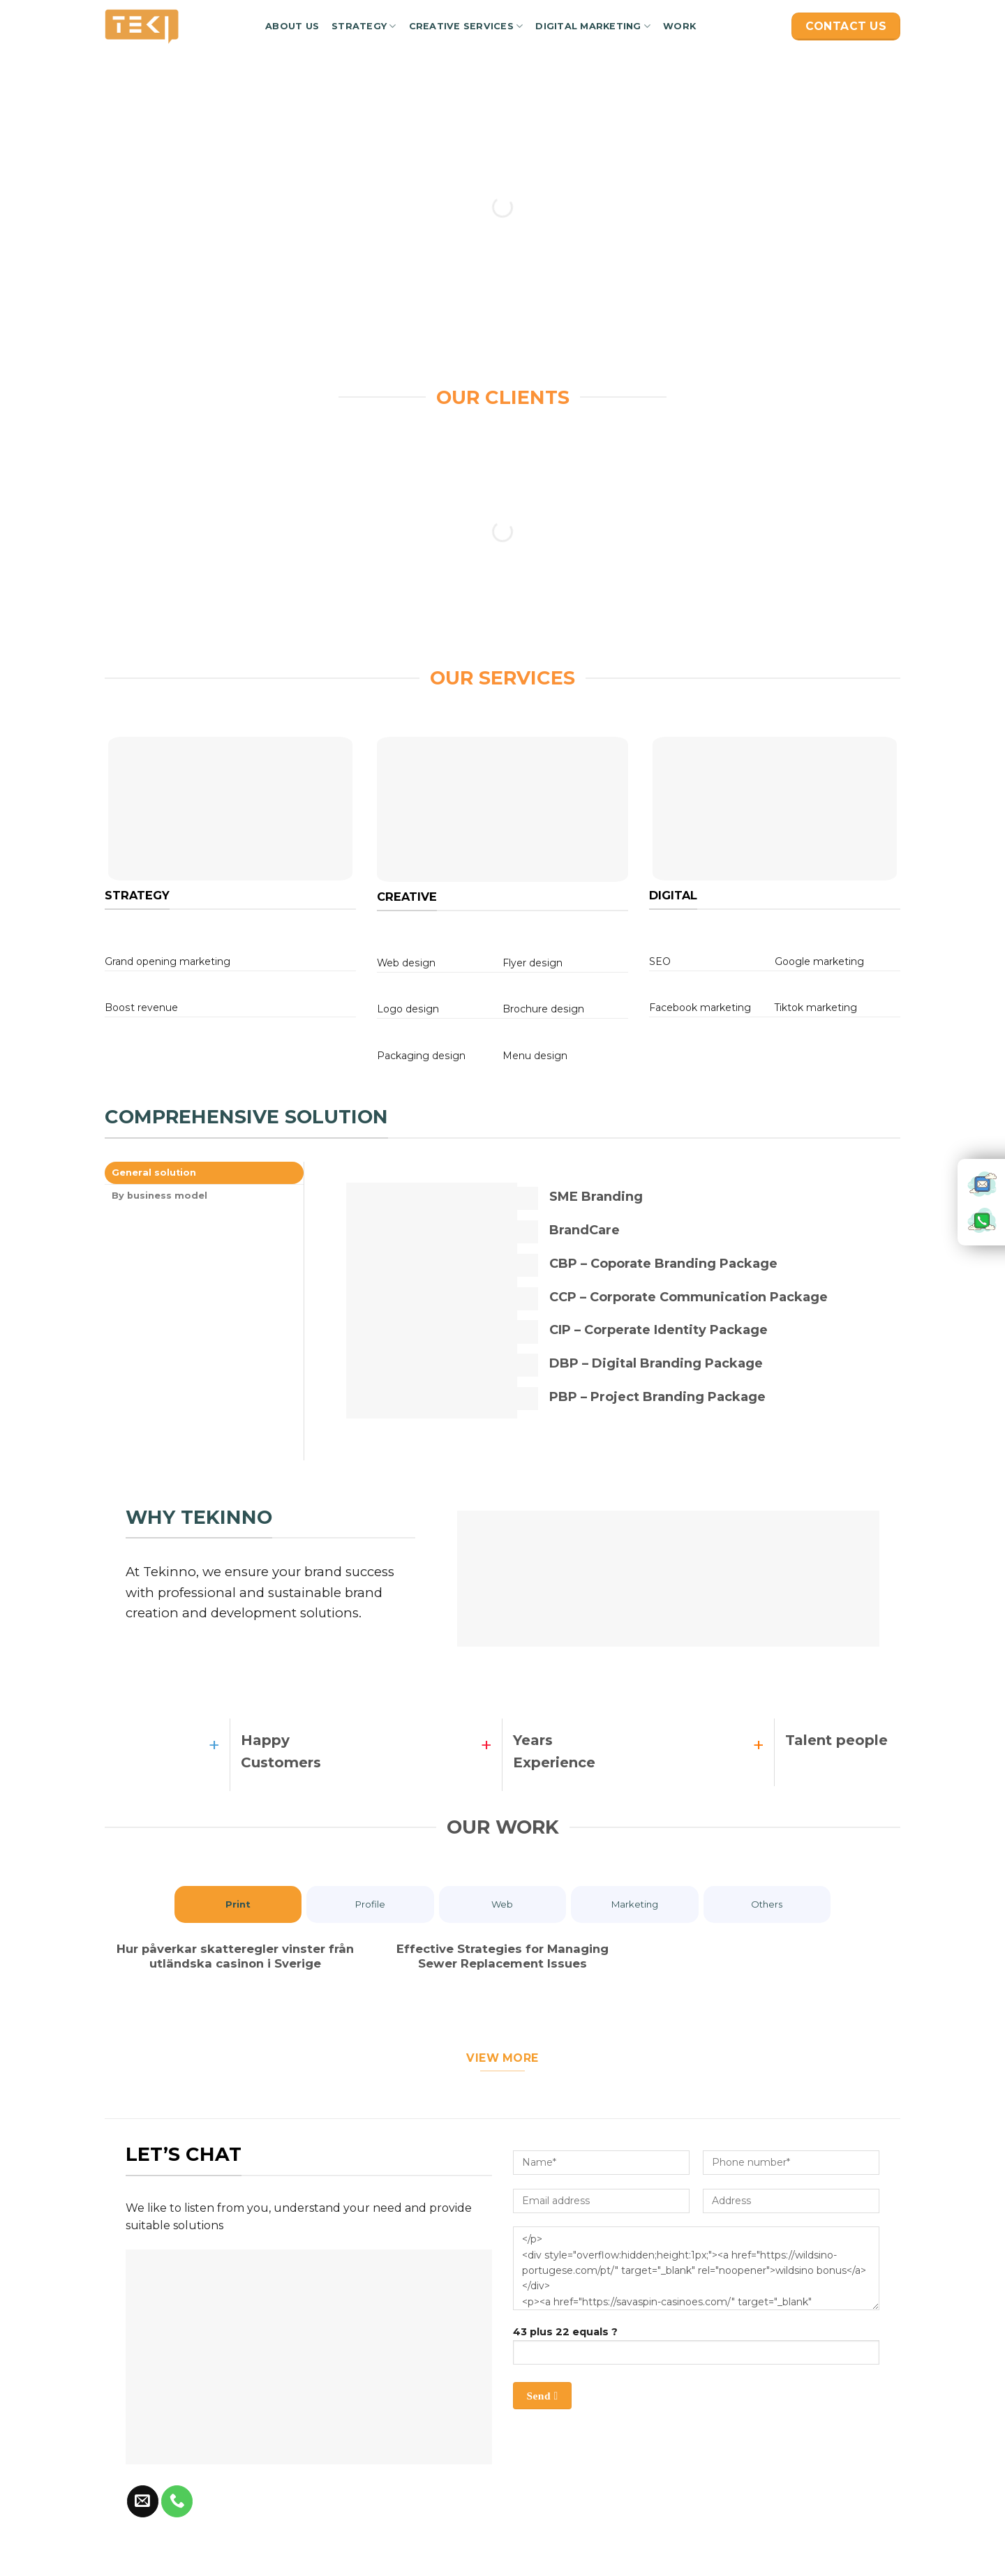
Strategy (364, 26)
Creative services (466, 26)
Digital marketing (592, 26)
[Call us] (177, 2506)
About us (292, 26)
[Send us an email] (142, 2506)
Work (679, 26)
